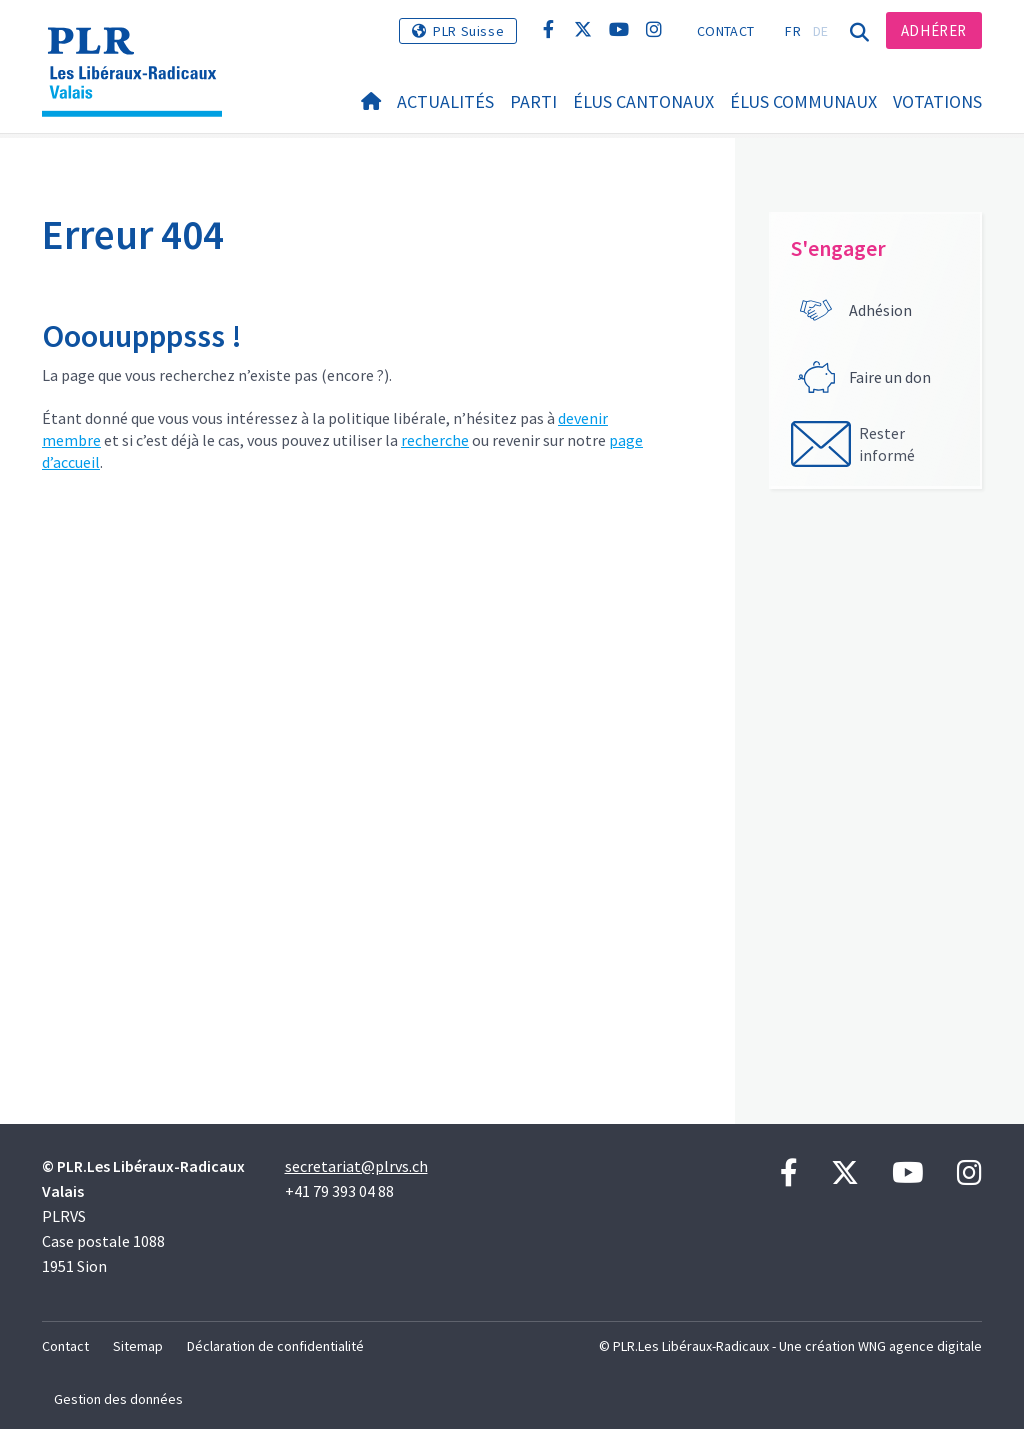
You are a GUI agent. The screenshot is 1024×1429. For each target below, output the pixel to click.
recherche (435, 440)
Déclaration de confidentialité (275, 1346)
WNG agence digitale (920, 1346)
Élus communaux (803, 101)
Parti (533, 101)
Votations (937, 101)
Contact (725, 31)
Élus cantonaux (643, 101)
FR (793, 31)
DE (821, 31)
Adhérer (934, 30)
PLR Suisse (468, 31)
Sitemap (138, 1346)
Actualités (445, 101)
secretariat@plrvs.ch (356, 1166)
